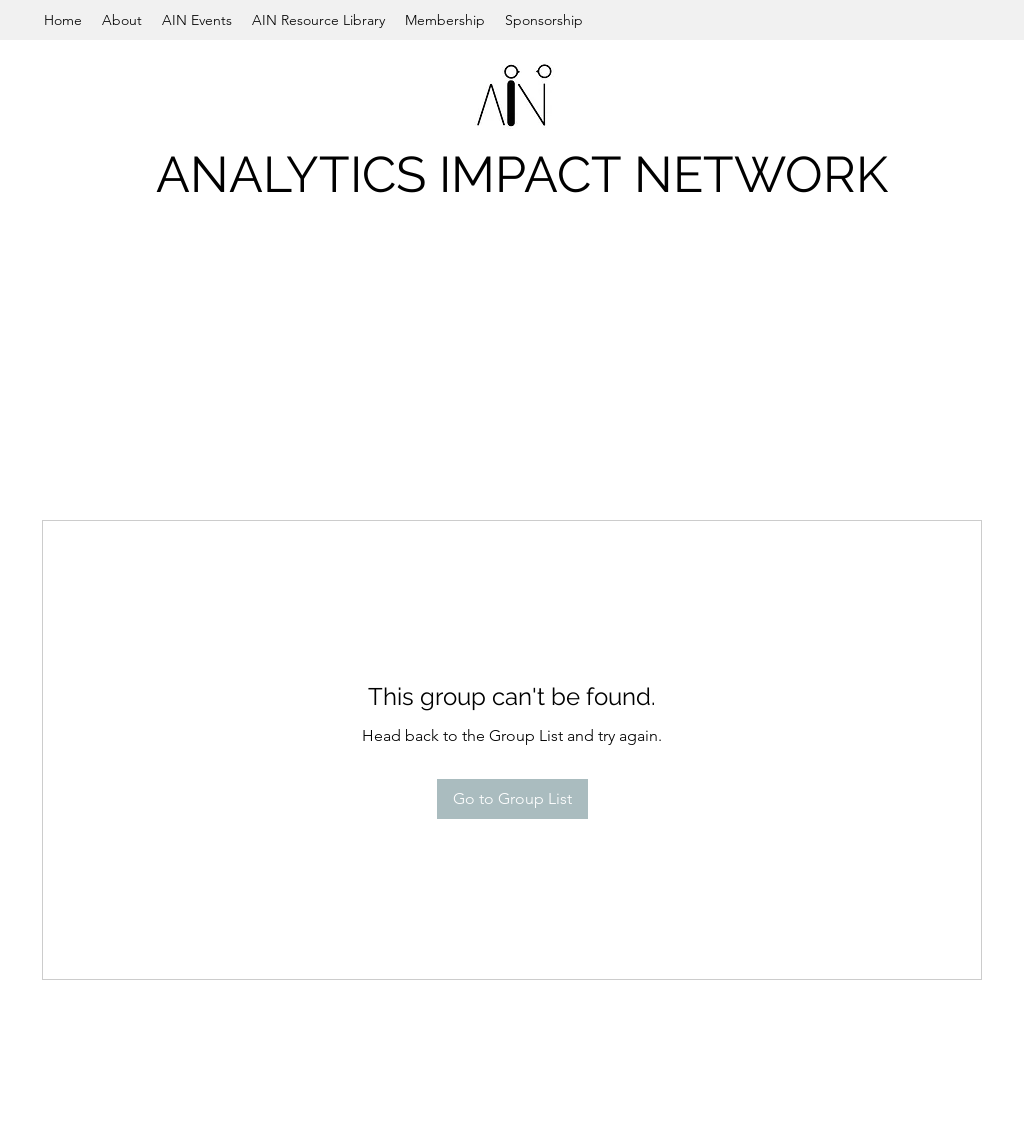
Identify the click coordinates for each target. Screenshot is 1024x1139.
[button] (122, 20)
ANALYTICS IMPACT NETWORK (522, 174)
